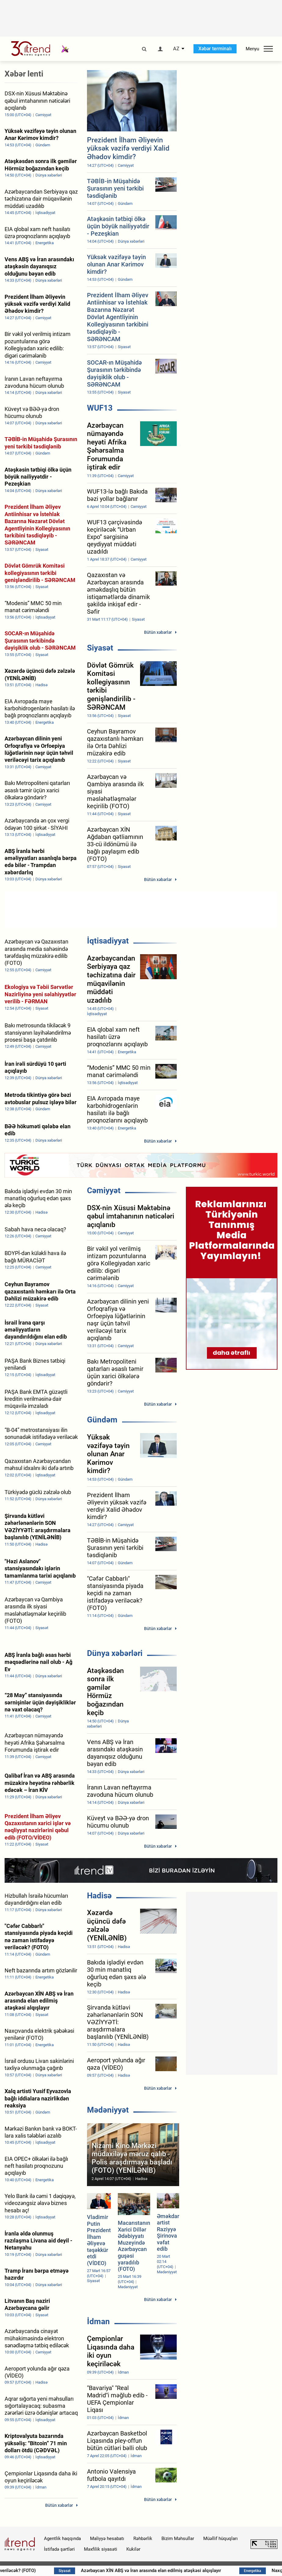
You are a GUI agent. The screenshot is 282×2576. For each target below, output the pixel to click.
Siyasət (100, 647)
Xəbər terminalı (215, 49)
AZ (176, 48)
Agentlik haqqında (62, 2538)
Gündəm (102, 1419)
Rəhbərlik (142, 2538)
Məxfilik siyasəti (100, 2549)
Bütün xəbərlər (158, 632)
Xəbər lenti (24, 73)
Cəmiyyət (104, 1190)
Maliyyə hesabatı (107, 2538)
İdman (98, 2321)
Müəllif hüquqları (220, 2538)
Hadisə (99, 1895)
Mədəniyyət (108, 2109)
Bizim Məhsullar (177, 2538)
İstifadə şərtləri (59, 2549)
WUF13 (100, 407)
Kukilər (133, 2549)
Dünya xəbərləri (115, 1653)
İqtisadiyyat (108, 940)
